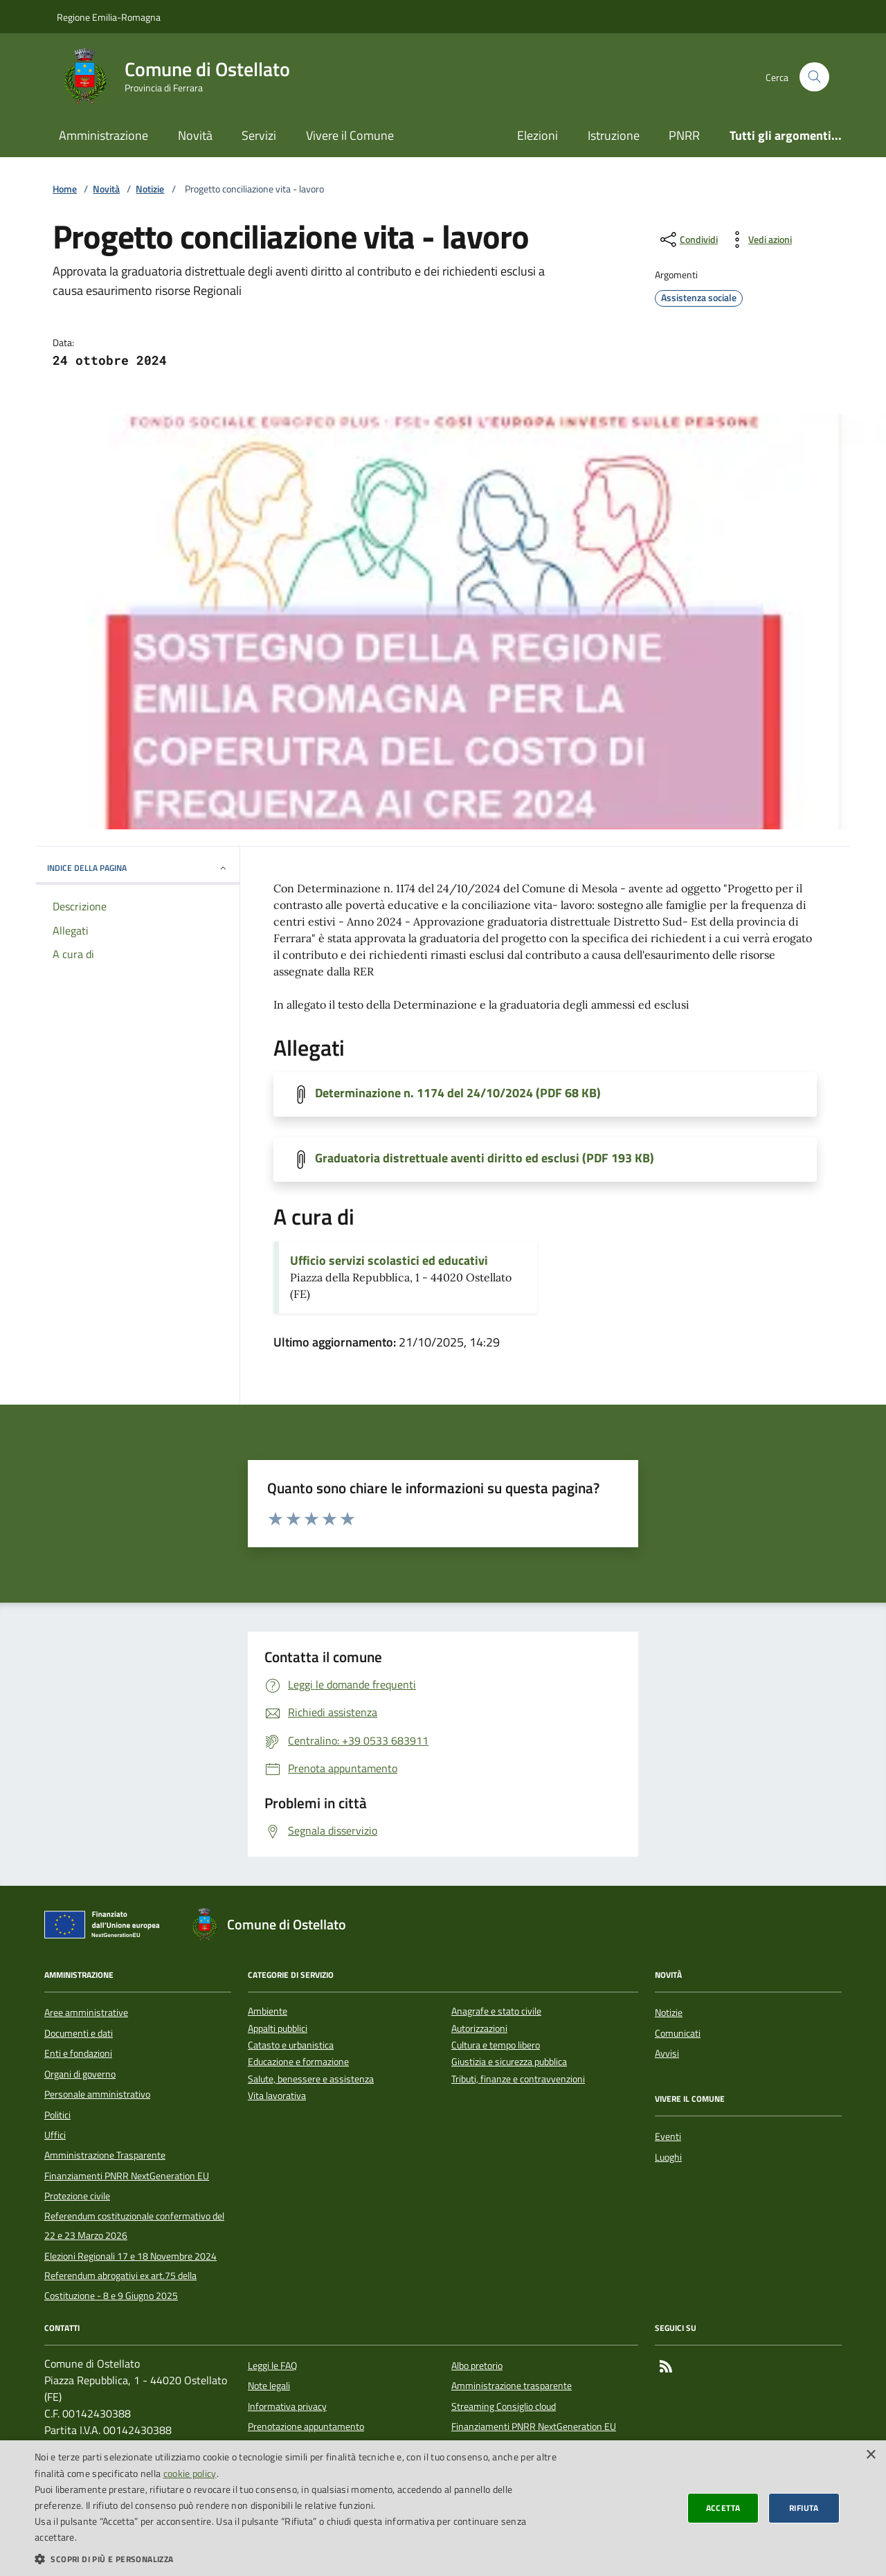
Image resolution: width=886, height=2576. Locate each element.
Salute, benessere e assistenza (311, 2079)
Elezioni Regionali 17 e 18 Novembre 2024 (130, 2256)
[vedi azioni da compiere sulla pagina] (759, 239)
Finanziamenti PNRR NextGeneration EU (126, 2175)
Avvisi (667, 2053)
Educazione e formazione (298, 2062)
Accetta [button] (723, 2507)
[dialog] (443, 2508)
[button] (298, 2559)
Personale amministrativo (97, 2094)
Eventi (668, 2136)
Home (65, 189)
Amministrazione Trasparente (104, 2155)
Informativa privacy (287, 2406)
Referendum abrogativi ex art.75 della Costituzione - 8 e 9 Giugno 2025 (120, 2285)
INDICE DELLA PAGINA (137, 867)
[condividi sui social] (688, 239)
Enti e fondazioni (78, 2053)
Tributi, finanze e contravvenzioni (518, 2079)
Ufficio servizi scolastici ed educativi (389, 1260)
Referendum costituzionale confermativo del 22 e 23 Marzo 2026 (134, 2225)
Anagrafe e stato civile (496, 2011)
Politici (57, 2115)
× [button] (870, 2455)
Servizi (259, 135)
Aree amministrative (86, 2012)
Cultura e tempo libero (495, 2045)
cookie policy (190, 2473)
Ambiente (267, 2011)
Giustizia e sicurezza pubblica (509, 2062)
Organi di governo (80, 2074)
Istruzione (614, 135)
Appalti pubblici (277, 2028)
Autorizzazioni (479, 2028)
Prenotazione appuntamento (306, 2426)
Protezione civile (77, 2196)
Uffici (55, 2135)
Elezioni (537, 135)
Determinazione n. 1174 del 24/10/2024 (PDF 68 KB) (458, 1093)
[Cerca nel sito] (814, 77)
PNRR (684, 135)
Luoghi (668, 2157)
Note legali (269, 2385)
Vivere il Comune (350, 135)
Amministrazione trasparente (511, 2385)
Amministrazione (103, 135)
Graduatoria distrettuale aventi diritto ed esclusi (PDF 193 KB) (484, 1158)
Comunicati (677, 2033)
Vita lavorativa (277, 2096)
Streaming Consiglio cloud (503, 2406)
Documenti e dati (78, 2033)
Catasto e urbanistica (291, 2045)
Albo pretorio (477, 2365)
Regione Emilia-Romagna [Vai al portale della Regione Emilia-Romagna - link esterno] (109, 17)
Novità (195, 135)
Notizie (150, 189)
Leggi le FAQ (272, 2365)
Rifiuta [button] (804, 2507)
